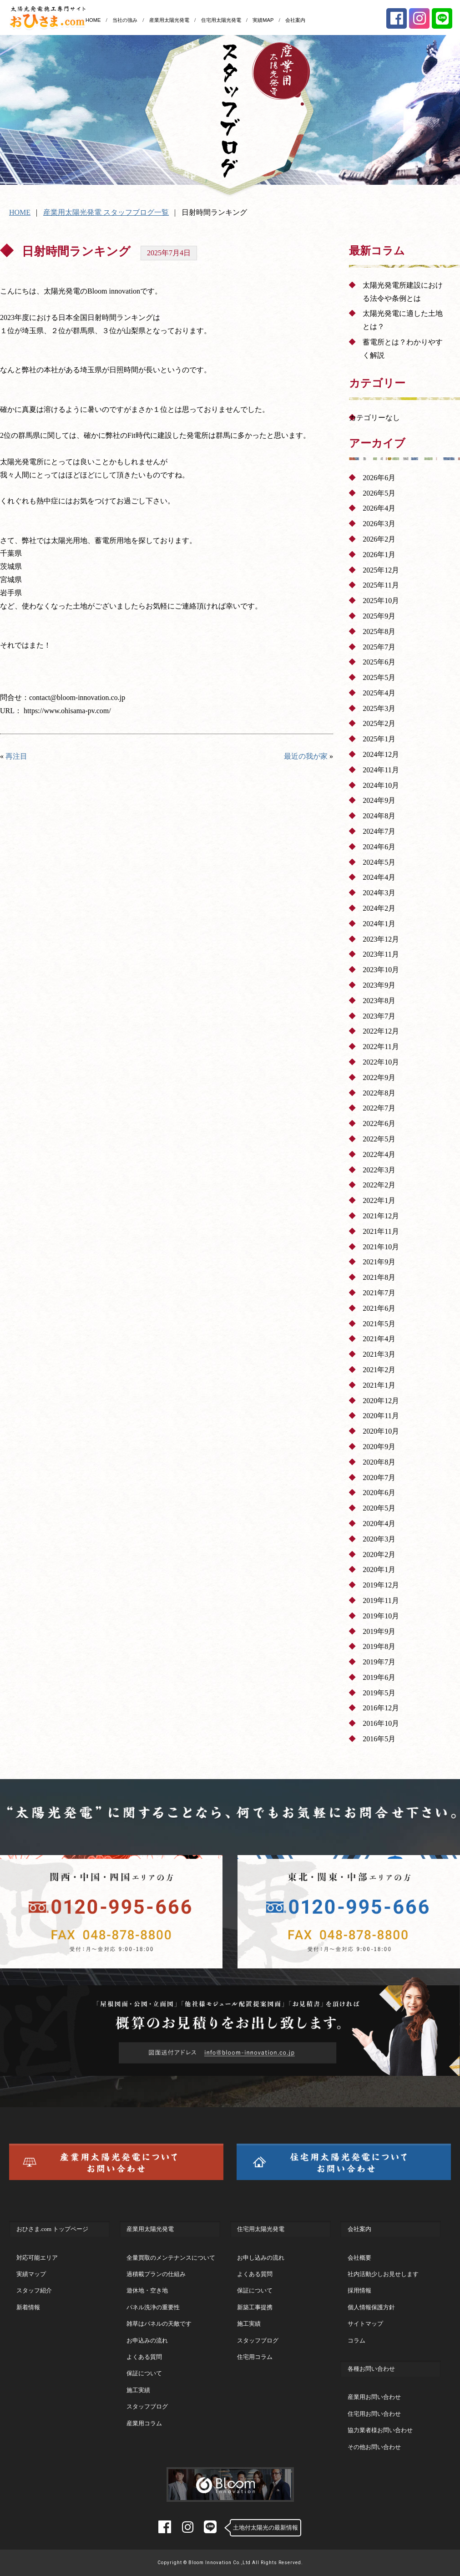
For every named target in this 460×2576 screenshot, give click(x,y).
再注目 (16, 756)
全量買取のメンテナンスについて (170, 2257)
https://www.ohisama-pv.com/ (67, 711)
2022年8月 (379, 1093)
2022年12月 (381, 1031)
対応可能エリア (37, 2257)
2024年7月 (379, 831)
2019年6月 (379, 1677)
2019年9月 (379, 1631)
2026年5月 (379, 493)
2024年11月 (381, 770)
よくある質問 (144, 2356)
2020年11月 (381, 1416)
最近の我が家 (306, 756)
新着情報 (28, 2307)
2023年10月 (381, 970)
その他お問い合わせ (374, 2447)
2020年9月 (379, 1446)
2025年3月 (379, 708)
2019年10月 (381, 1616)
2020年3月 (379, 1539)
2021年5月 (379, 1324)
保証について (144, 2373)
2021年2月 (379, 1370)
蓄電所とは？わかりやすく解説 (403, 348)
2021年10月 (381, 1247)
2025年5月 (379, 677)
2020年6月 (379, 1492)
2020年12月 (381, 1401)
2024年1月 (379, 924)
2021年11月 (381, 1231)
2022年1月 (379, 1200)
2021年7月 (379, 1293)
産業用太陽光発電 (169, 20)
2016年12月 (381, 1708)
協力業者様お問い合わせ (380, 2430)
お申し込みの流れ (260, 2257)
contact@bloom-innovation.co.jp (77, 697)
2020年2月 (379, 1554)
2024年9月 (379, 800)
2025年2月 (379, 723)
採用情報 (359, 2290)
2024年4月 (379, 877)
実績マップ (31, 2274)
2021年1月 (379, 1385)
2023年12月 (381, 939)
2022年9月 (379, 1077)
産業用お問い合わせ (374, 2396)
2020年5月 (379, 1508)
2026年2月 (379, 539)
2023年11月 (381, 954)
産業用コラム (144, 2423)
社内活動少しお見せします (383, 2274)
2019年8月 (379, 1646)
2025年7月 (379, 647)
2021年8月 (379, 1277)
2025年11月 (381, 585)
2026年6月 (379, 478)
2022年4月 (379, 1154)
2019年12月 (381, 1585)
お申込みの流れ (147, 2340)
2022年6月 (379, 1123)
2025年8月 (379, 631)
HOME (93, 20)
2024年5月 (379, 862)
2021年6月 (379, 1308)
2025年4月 (379, 693)
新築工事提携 (255, 2307)
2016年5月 (379, 1739)
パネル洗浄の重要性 (153, 2307)
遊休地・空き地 (147, 2290)
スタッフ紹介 (34, 2290)
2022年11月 (381, 1046)
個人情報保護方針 (371, 2307)
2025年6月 (379, 662)
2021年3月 (379, 1354)
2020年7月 (379, 1477)
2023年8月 (379, 1000)
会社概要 (359, 2257)
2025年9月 (379, 616)
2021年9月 (379, 1262)
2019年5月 (379, 1693)
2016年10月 (381, 1723)
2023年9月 (379, 985)
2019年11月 (381, 1600)
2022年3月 (379, 1170)
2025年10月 (381, 600)
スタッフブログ (147, 2406)
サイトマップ (365, 2323)
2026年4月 (379, 508)
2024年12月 (381, 754)
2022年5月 (379, 1139)
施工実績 (138, 2390)
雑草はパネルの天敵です (159, 2323)
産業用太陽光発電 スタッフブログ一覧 (106, 212)
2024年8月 (379, 816)
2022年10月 (381, 1062)
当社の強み (124, 20)
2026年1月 (379, 554)
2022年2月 (379, 1185)
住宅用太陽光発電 (221, 20)
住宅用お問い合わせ (374, 2413)
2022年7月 (379, 1108)
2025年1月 (379, 739)
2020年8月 (379, 1462)
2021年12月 (381, 1216)
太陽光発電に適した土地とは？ (403, 319)
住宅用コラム (255, 2356)
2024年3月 (379, 893)
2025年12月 (381, 570)
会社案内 (295, 20)
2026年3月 (379, 523)
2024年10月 (381, 785)
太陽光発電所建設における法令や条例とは (403, 291)
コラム (356, 2340)
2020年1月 (379, 1569)
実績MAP (263, 20)
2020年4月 (379, 1523)
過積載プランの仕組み (156, 2274)
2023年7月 (379, 1016)
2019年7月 (379, 1662)
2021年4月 (379, 1339)
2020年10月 (381, 1431)
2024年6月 (379, 847)
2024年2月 (379, 908)
